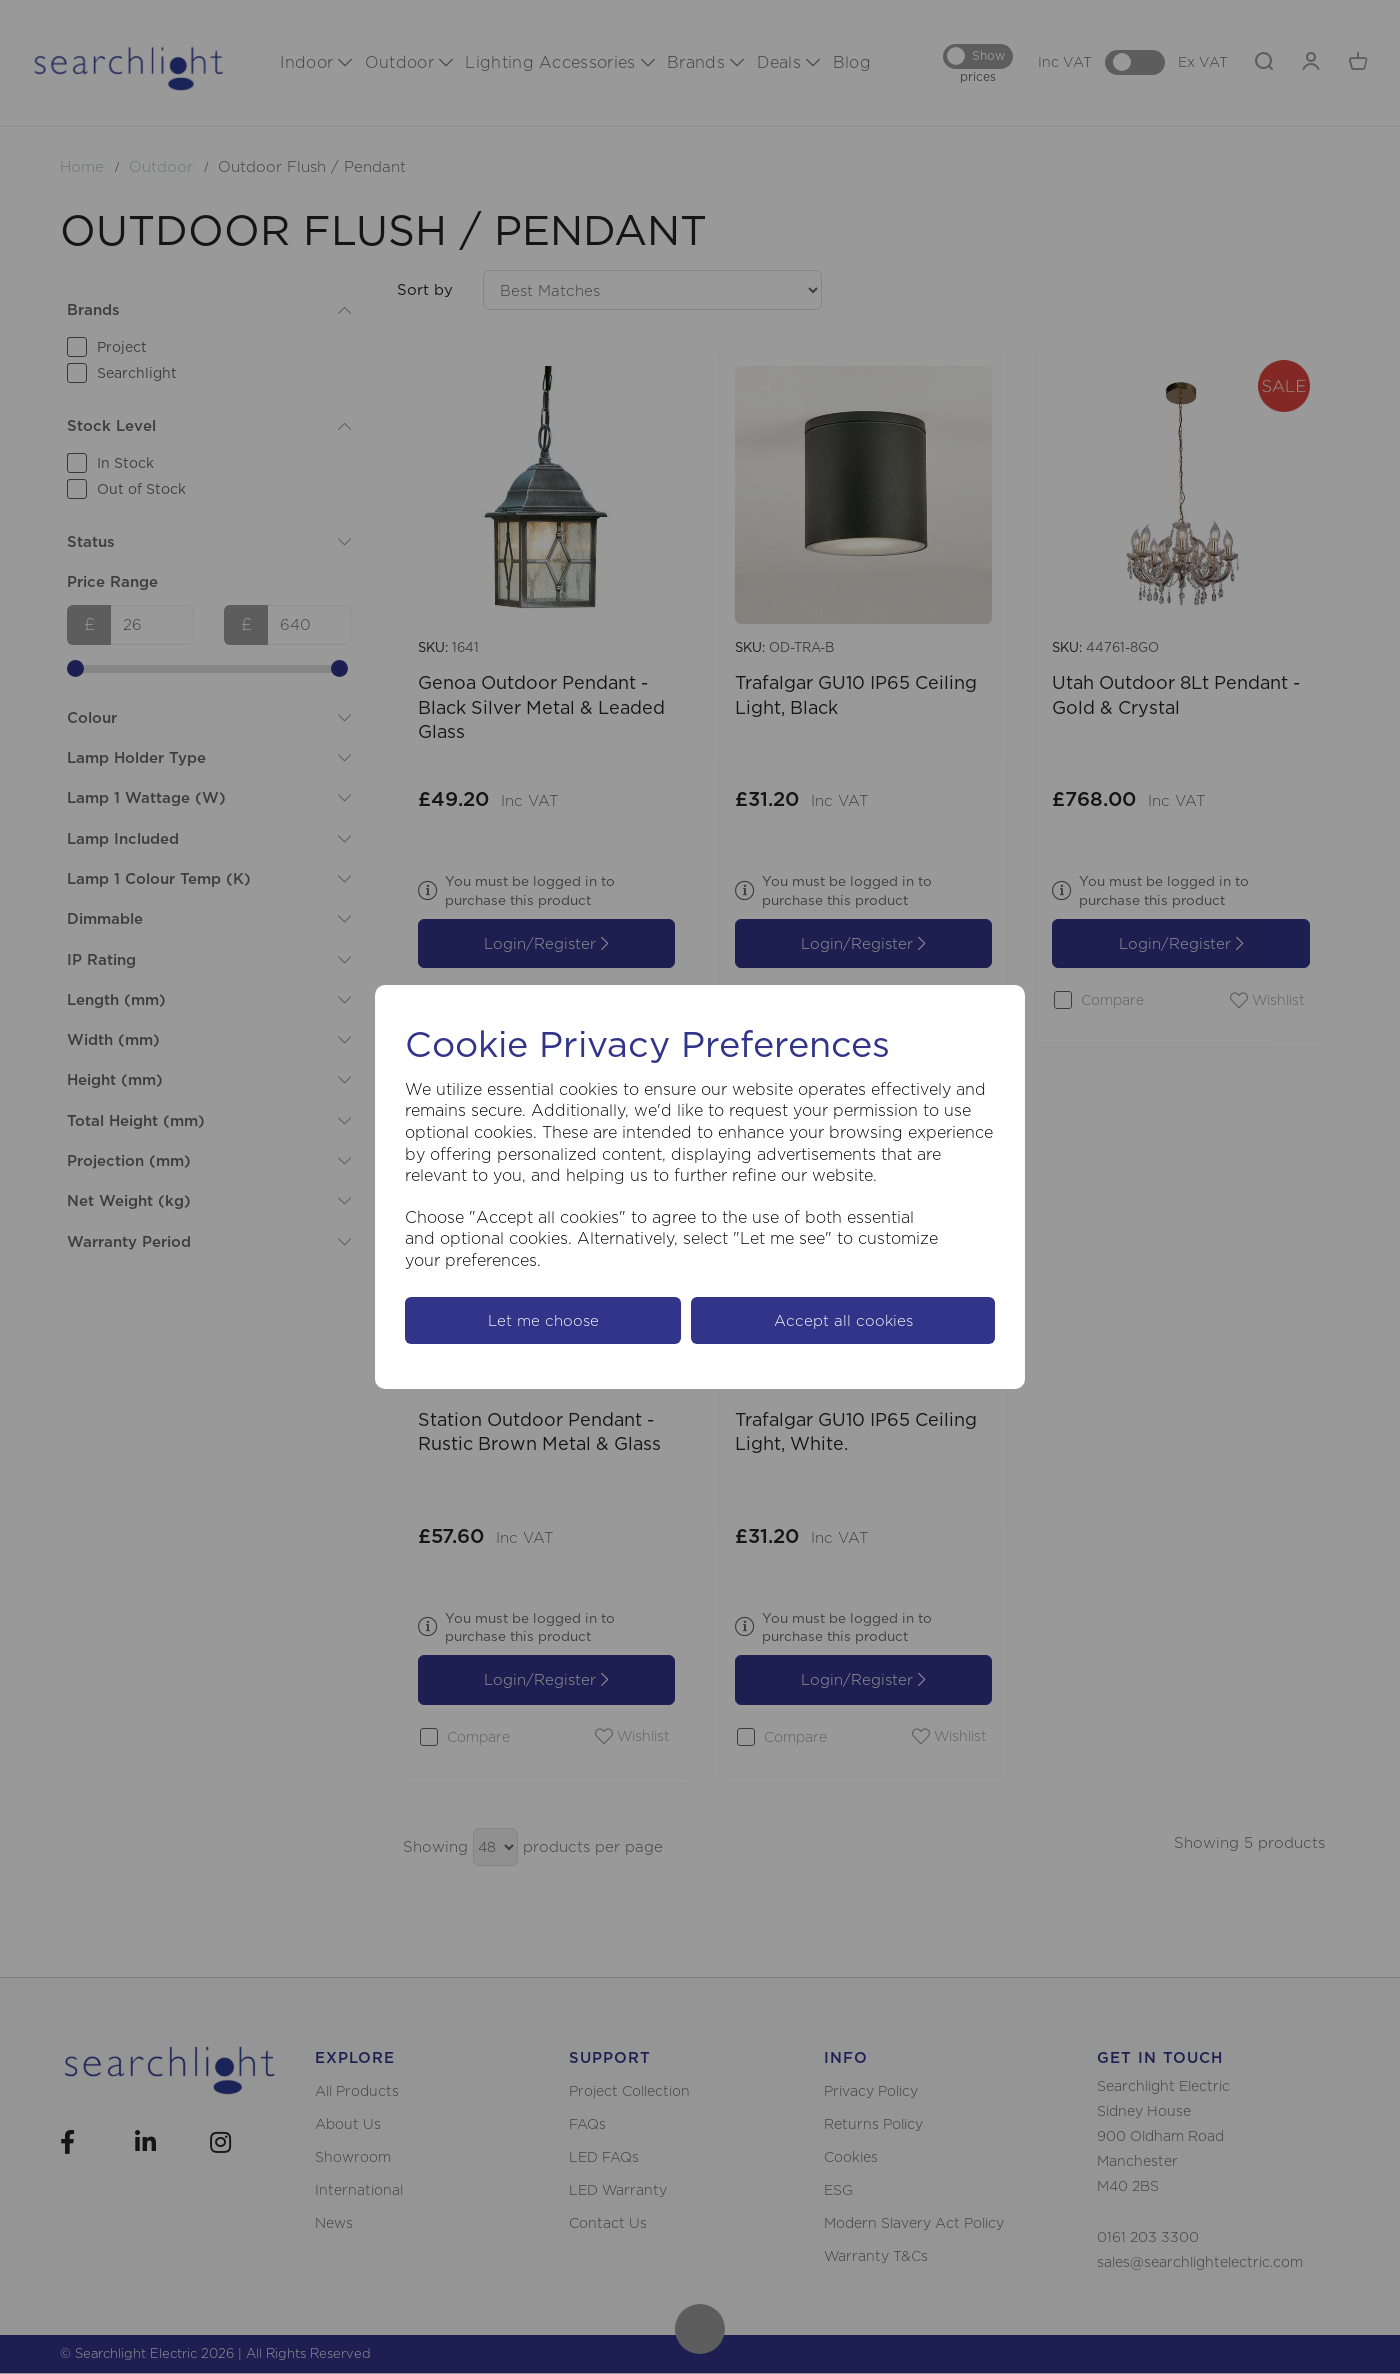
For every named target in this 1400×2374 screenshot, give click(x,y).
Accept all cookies (843, 1320)
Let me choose (543, 1320)
